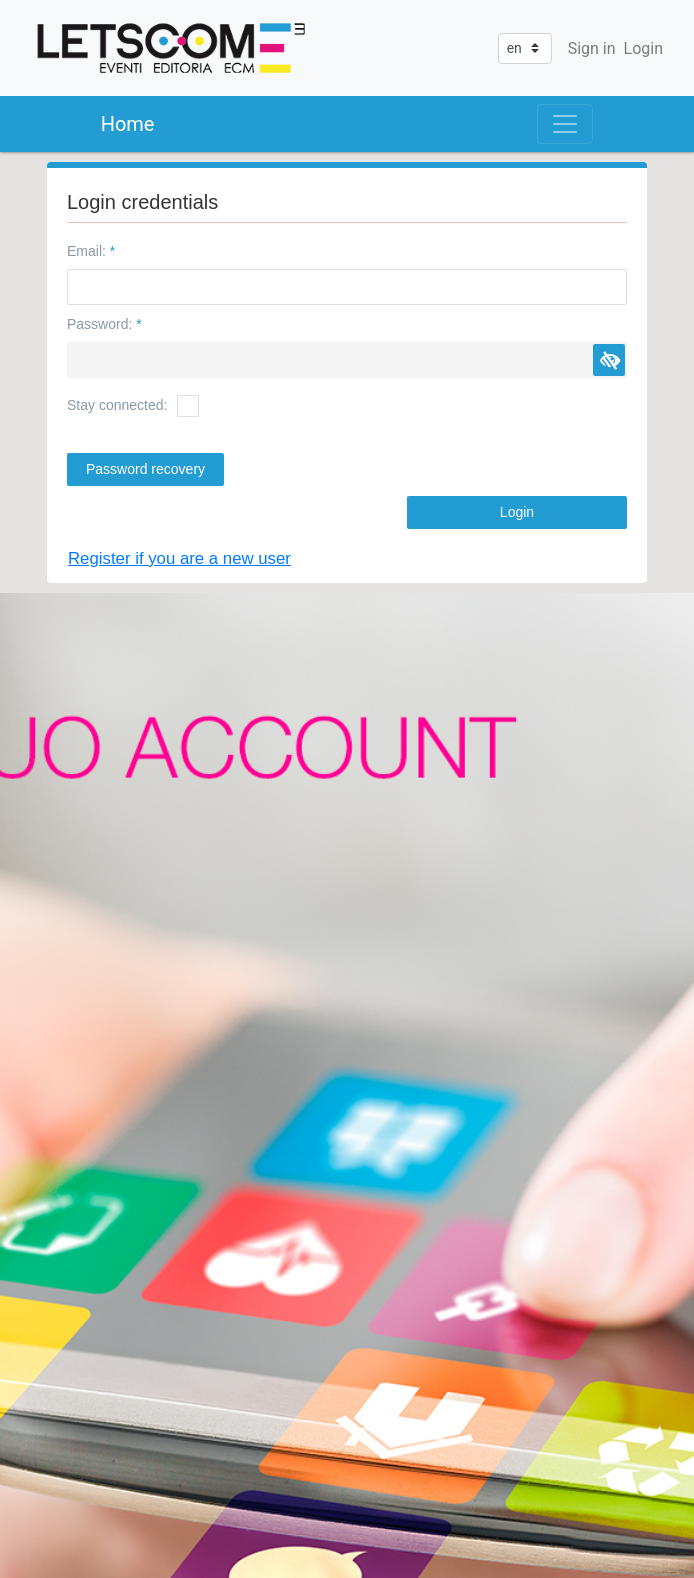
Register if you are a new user (179, 558)
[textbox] (347, 287)
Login (643, 48)
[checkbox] (188, 406)
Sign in (592, 48)
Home (128, 124)
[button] (609, 360)
